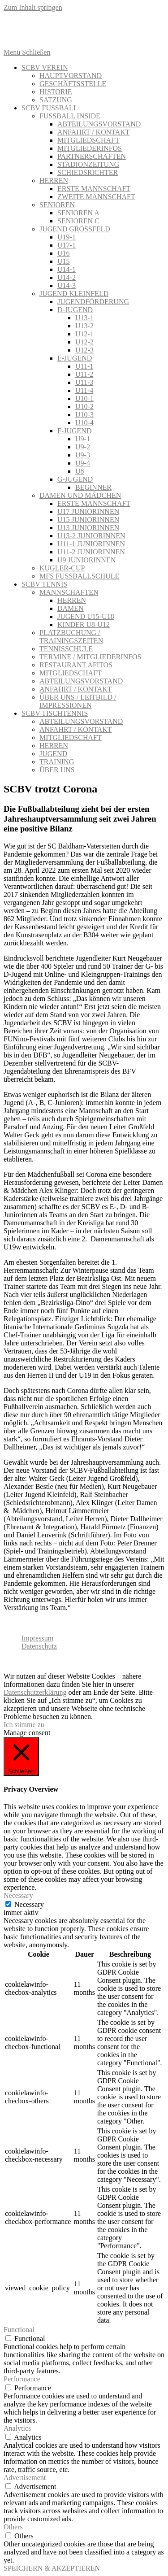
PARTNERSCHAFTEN (91, 156)
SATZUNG (55, 100)
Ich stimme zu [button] (24, 1724)
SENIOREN (57, 205)
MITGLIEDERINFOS (89, 148)
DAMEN (70, 608)
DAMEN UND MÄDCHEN (80, 495)
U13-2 (84, 326)
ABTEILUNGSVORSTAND (99, 124)
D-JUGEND (75, 309)
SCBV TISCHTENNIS (55, 713)
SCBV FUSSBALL (50, 108)
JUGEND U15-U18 (85, 616)
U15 (63, 261)
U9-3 (82, 455)
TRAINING (56, 762)
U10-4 (84, 422)
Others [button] (13, 2527)
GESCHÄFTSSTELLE (72, 83)
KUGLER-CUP (62, 568)
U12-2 (84, 342)
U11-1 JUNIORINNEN (91, 544)
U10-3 (84, 414)
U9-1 (82, 439)
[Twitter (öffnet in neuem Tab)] (73, 26)
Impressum (37, 1638)
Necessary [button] (18, 1895)
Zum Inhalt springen (33, 7)
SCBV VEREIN (45, 67)
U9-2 (82, 447)
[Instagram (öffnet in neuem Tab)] (113, 26)
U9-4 (82, 463)
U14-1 (66, 269)
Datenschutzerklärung (35, 1692)
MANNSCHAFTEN (69, 592)
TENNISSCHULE (66, 649)
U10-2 (84, 406)
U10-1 (84, 398)
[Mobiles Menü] (27, 52)
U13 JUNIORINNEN (88, 527)
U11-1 (84, 366)
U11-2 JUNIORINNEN (91, 552)
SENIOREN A (78, 213)
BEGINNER (93, 487)
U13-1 (84, 318)
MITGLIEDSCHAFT (88, 140)
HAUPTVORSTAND (70, 75)
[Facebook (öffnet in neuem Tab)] (93, 26)
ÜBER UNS (57, 770)
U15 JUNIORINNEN (88, 519)
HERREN (53, 180)
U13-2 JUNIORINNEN (91, 536)
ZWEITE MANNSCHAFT (96, 196)
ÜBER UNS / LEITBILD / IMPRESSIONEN (77, 701)
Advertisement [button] (25, 2477)
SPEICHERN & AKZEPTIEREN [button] (52, 2568)
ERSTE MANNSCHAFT (93, 188)
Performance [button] (22, 2379)
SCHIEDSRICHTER (87, 172)
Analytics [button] (17, 2428)
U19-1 (66, 237)
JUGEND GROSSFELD (74, 229)
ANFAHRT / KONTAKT (93, 132)
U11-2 (84, 374)
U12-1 (84, 334)
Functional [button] (19, 2329)
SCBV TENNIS (44, 584)
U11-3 (84, 382)
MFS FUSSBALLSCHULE (79, 576)
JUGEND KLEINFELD (73, 293)
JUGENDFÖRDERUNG (93, 301)
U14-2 (66, 277)
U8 (79, 471)
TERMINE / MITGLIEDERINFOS (90, 657)
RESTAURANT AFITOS (75, 665)
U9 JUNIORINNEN (86, 560)
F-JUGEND (74, 431)
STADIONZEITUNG (88, 164)
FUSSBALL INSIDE (69, 116)
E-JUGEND (74, 358)
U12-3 (84, 350)
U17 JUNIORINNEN (88, 511)
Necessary (29, 1904)
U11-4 (84, 390)
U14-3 (66, 285)
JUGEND (53, 753)
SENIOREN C (78, 221)
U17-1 (66, 245)
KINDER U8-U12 (83, 624)
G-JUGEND (75, 479)
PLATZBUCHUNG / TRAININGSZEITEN (71, 636)
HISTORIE (55, 92)
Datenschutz (39, 1646)
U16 (63, 253)
